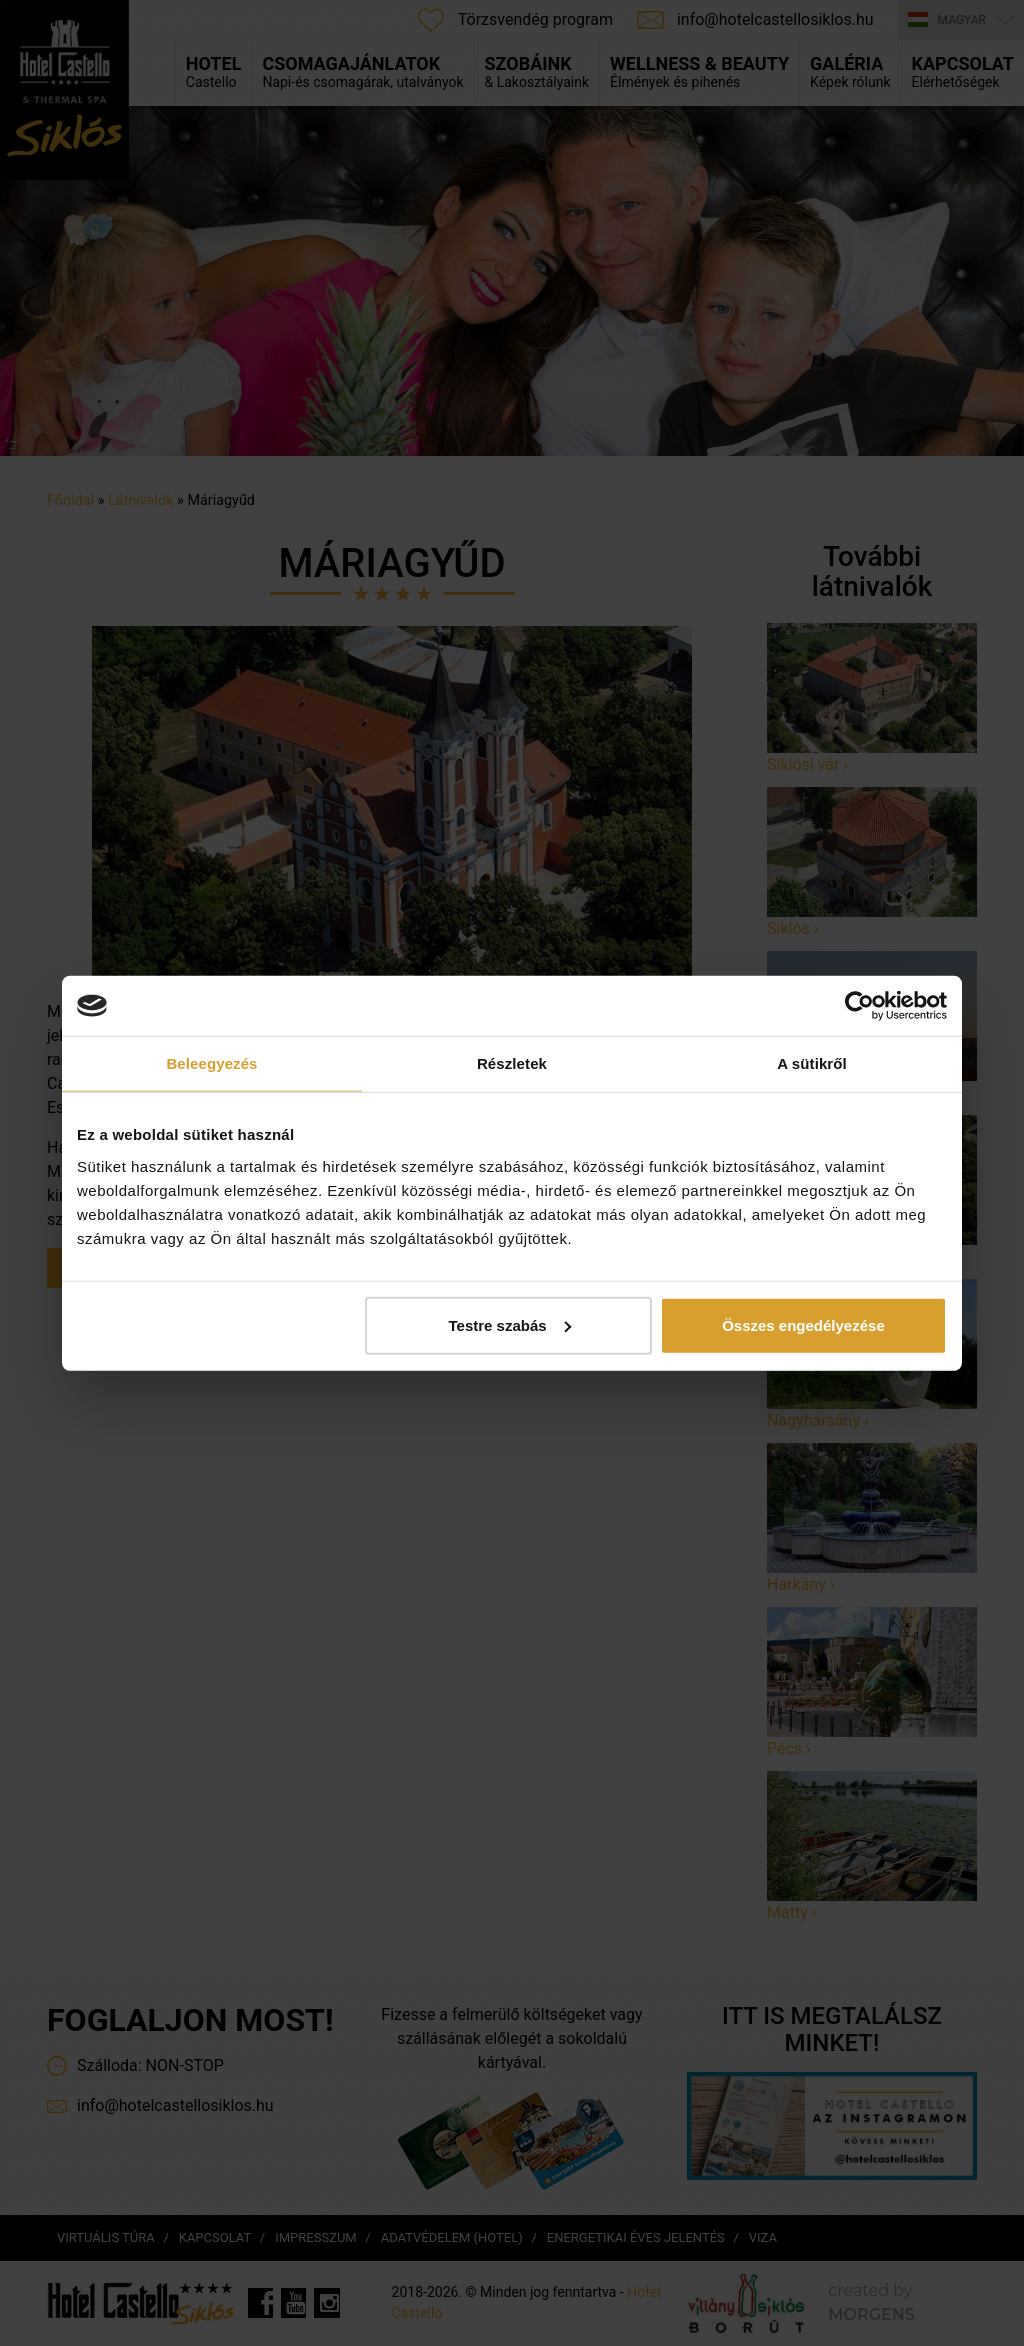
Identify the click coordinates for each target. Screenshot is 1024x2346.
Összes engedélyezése (803, 1324)
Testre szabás (510, 1324)
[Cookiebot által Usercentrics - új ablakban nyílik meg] (859, 1006)
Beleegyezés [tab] (211, 1063)
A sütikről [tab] (812, 1063)
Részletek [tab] (512, 1063)
